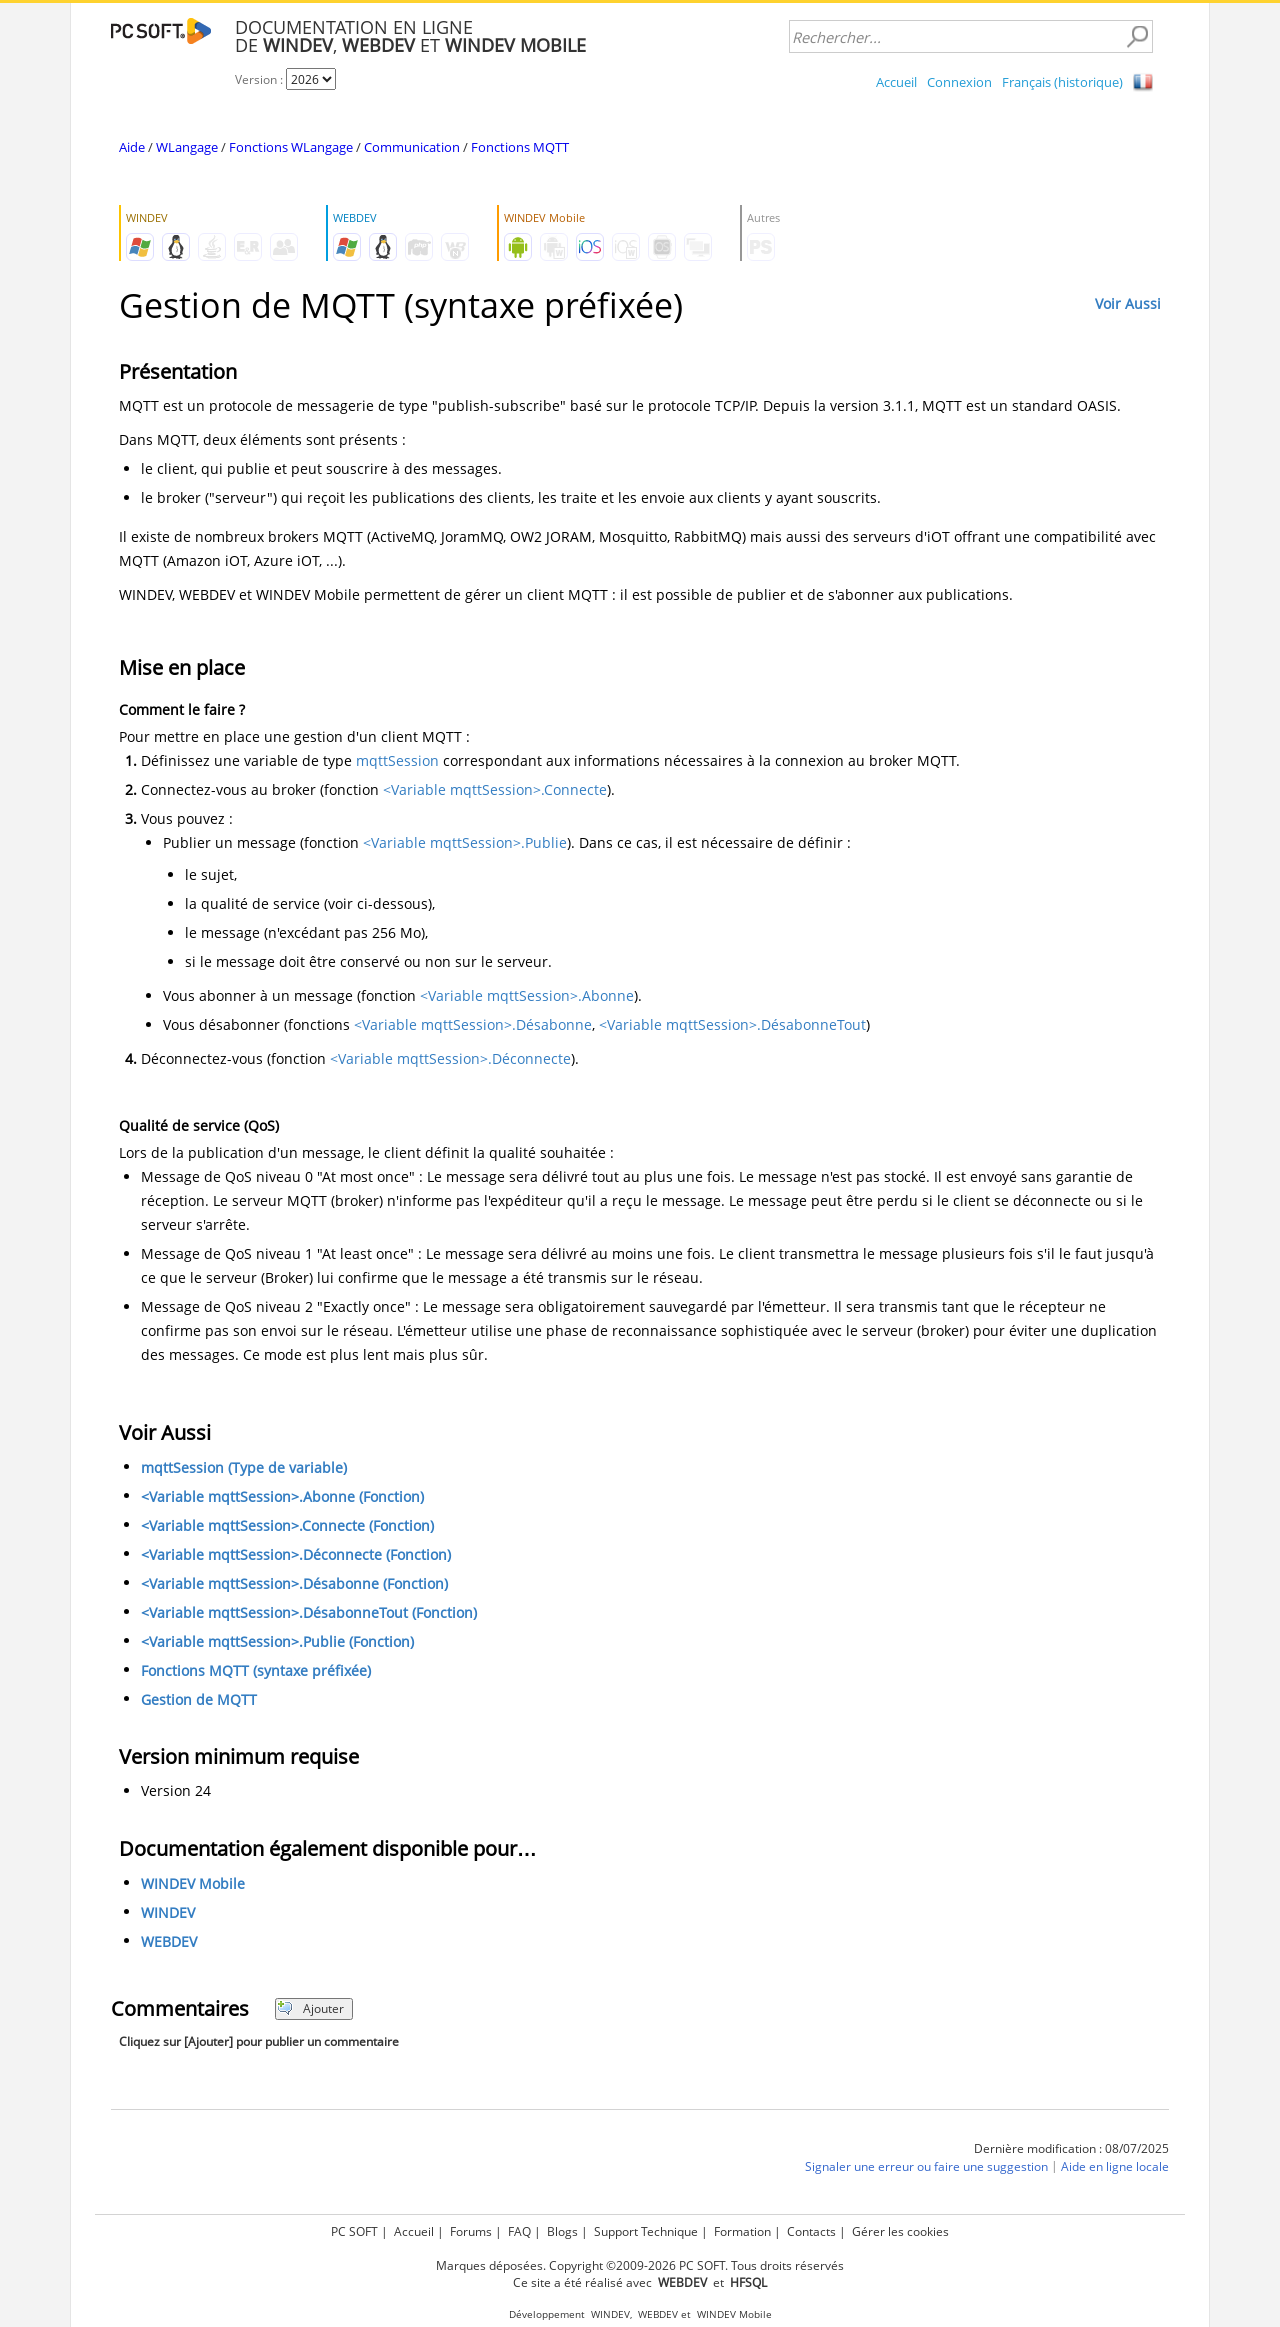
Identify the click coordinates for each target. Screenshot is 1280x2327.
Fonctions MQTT (520, 147)
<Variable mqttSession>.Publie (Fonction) (277, 1641)
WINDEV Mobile (193, 1883)
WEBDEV (169, 1941)
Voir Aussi (1128, 303)
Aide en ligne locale (1115, 2166)
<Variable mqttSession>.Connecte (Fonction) (287, 1525)
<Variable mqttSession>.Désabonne (473, 1024)
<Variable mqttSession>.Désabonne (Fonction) (294, 1583)
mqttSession (397, 760)
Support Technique (646, 2231)
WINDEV (168, 1912)
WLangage (187, 147)
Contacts (811, 2231)
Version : (260, 79)
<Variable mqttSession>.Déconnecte (450, 1058)
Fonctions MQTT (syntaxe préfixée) (256, 1670)
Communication (412, 147)
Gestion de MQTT (199, 1699)
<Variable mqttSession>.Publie (465, 842)
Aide (132, 147)
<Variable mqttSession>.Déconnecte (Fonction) (296, 1554)
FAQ (519, 2231)
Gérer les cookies (900, 2231)
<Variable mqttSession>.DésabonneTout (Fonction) (309, 1612)
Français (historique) (1062, 82)
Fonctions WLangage (291, 147)
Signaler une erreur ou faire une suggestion (926, 2166)
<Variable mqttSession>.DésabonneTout (732, 1024)
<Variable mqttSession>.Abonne (527, 995)
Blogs (562, 2231)
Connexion (959, 82)
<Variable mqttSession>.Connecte (495, 789)
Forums (471, 2231)
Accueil (896, 82)
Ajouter (310, 2008)
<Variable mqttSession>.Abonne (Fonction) (282, 1496)
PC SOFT (354, 2231)
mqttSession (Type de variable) (244, 1467)
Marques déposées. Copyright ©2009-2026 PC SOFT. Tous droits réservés (640, 2265)
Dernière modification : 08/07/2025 (1071, 2148)
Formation (742, 2231)
